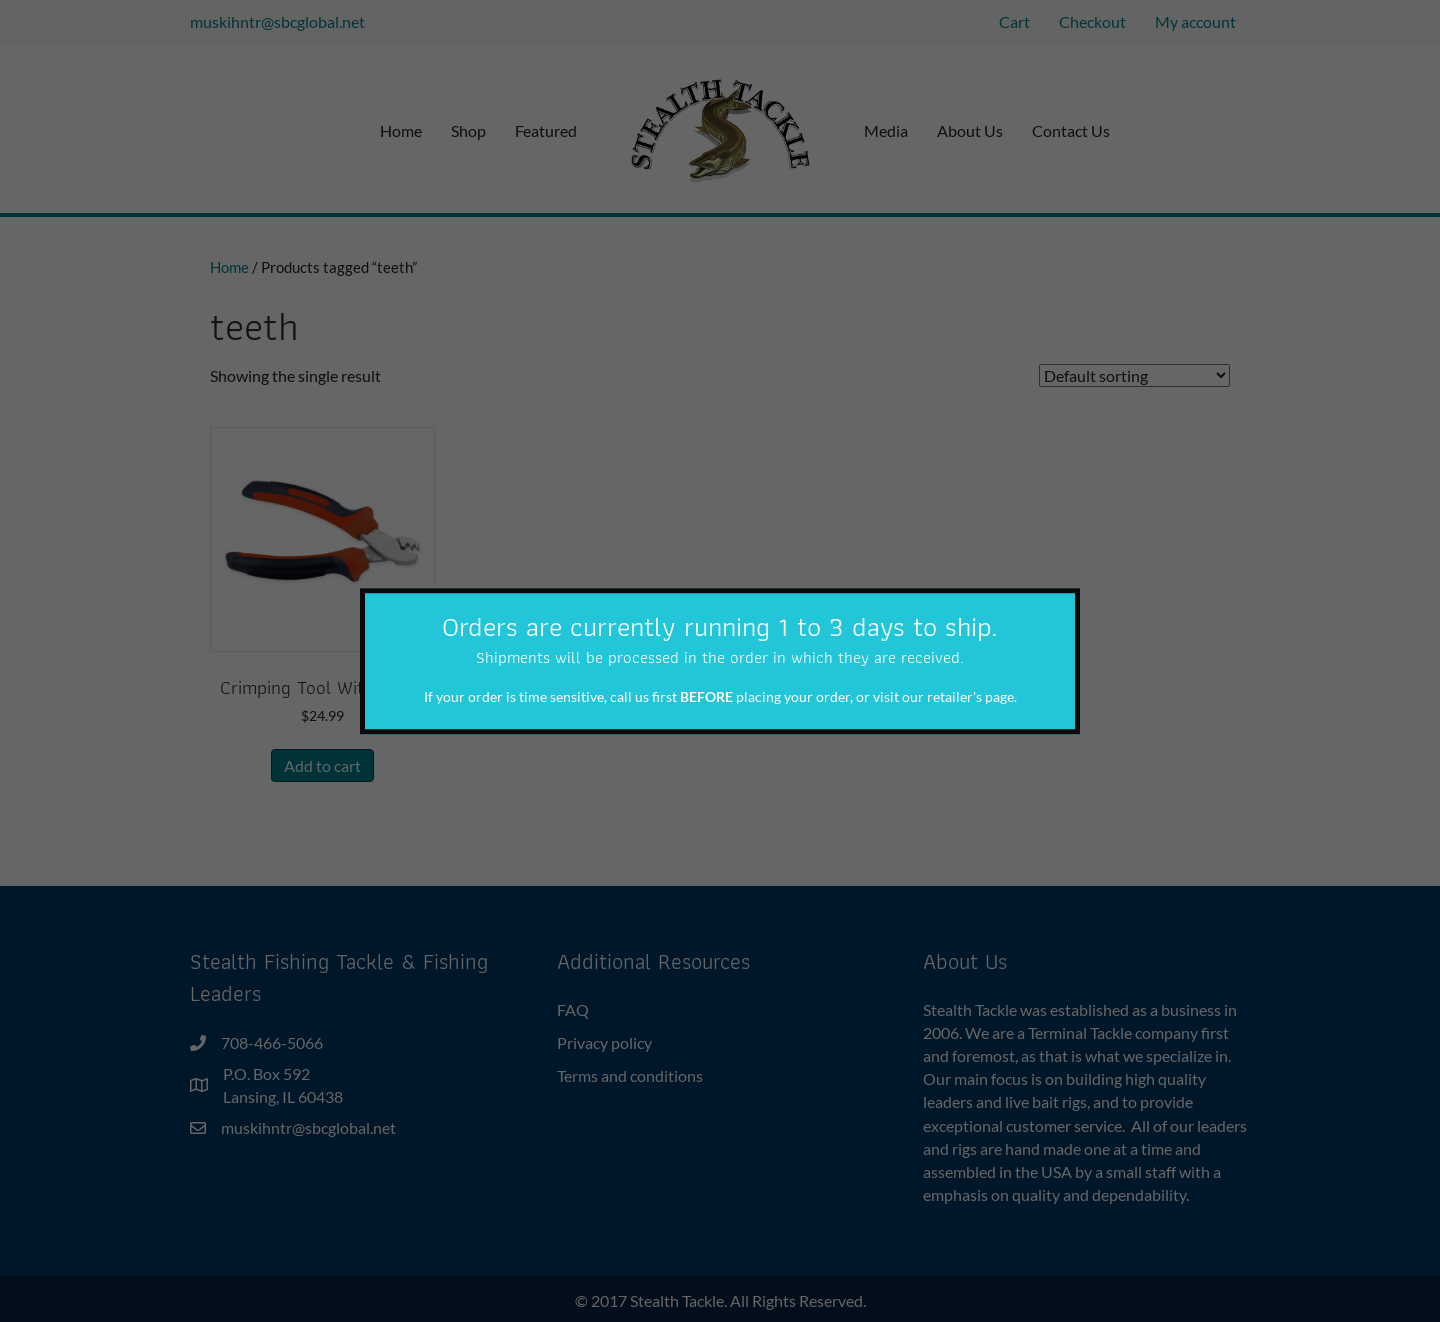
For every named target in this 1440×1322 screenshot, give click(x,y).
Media (886, 130)
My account (1195, 21)
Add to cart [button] (322, 765)
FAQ (573, 1009)
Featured (546, 130)
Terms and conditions (630, 1075)
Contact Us (1071, 130)
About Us (970, 130)
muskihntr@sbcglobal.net (277, 21)
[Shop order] (1134, 375)
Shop (468, 130)
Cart (1014, 21)
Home (401, 130)
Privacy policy (604, 1042)
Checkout (1092, 21)
